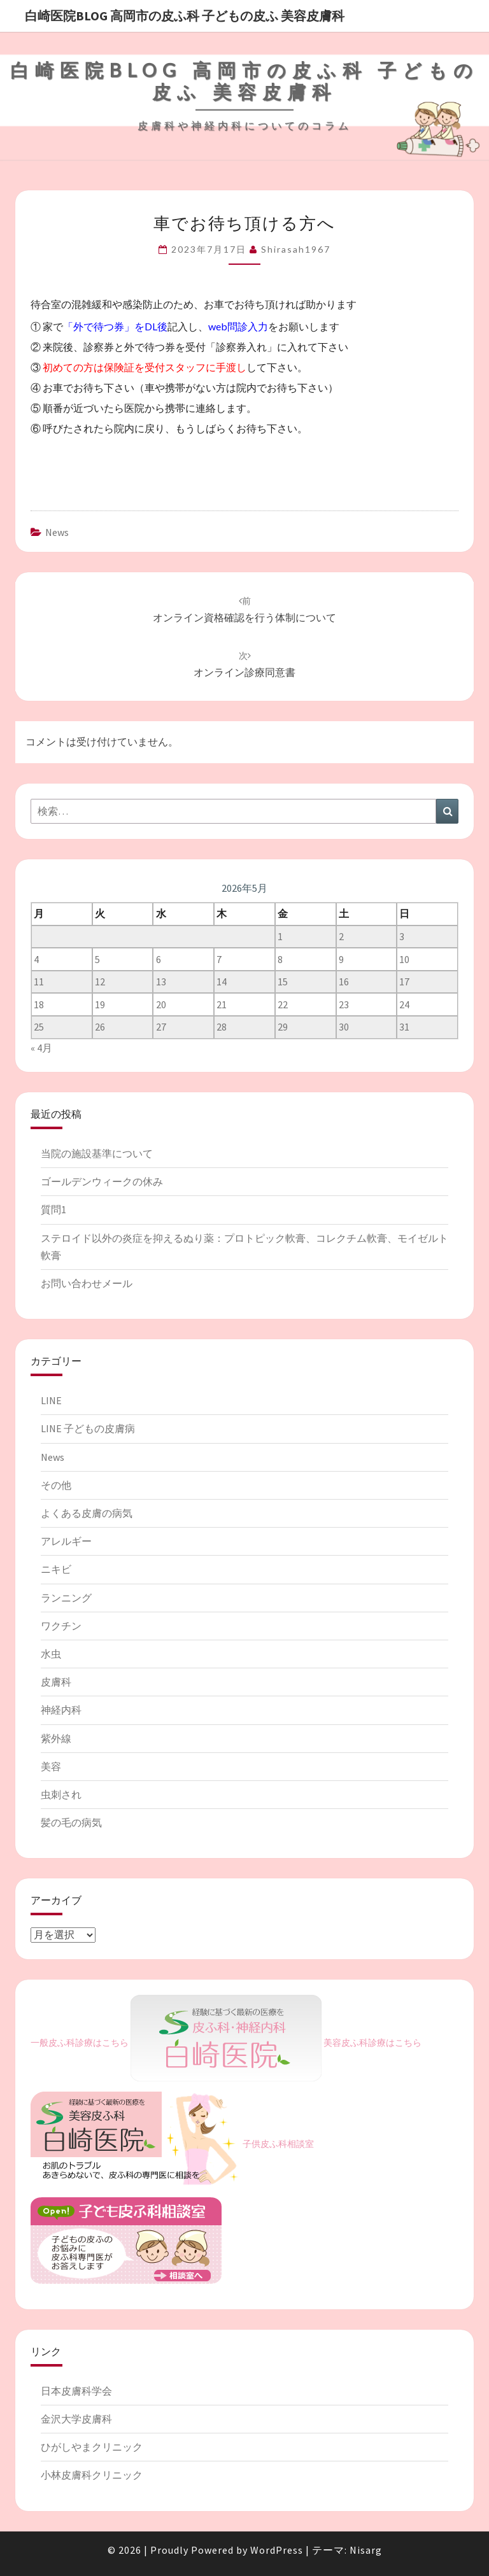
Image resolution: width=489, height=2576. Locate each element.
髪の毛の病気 (71, 1822)
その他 (56, 1485)
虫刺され (61, 1794)
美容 (51, 1766)
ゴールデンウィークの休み (102, 1181)
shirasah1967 (295, 249)
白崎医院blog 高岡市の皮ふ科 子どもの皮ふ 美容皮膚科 (184, 16)
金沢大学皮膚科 (76, 2418)
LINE (51, 1400)
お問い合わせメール (86, 1283)
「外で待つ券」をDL (110, 326)
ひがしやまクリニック (92, 2446)
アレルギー (66, 1541)
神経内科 (61, 1709)
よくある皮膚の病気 (86, 1513)
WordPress (276, 2550)
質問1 (53, 1209)
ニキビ (56, 1569)
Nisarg (366, 2550)
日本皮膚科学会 (76, 2390)
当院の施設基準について (97, 1153)
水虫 (51, 1653)
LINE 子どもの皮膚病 (88, 1428)
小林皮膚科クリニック (92, 2474)
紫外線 (56, 1738)
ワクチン (61, 1625)
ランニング (66, 1597)
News (57, 532)
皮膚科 (56, 1681)
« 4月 (41, 1047)
